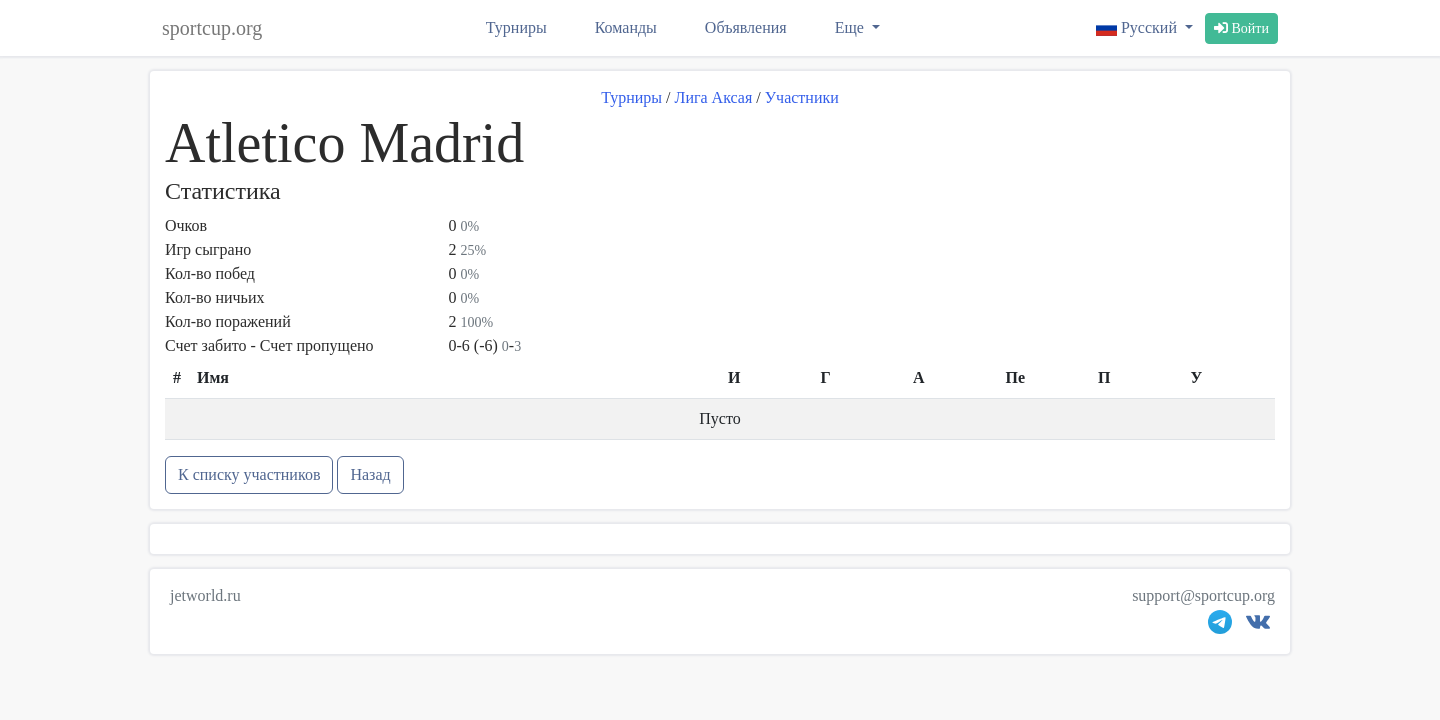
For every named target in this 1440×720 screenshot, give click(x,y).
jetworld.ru (205, 595)
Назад (370, 474)
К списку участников (249, 474)
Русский (1138, 27)
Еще (851, 27)
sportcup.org (212, 28)
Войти (1241, 28)
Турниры (516, 27)
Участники (802, 97)
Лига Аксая (714, 97)
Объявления (746, 27)
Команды (626, 27)
